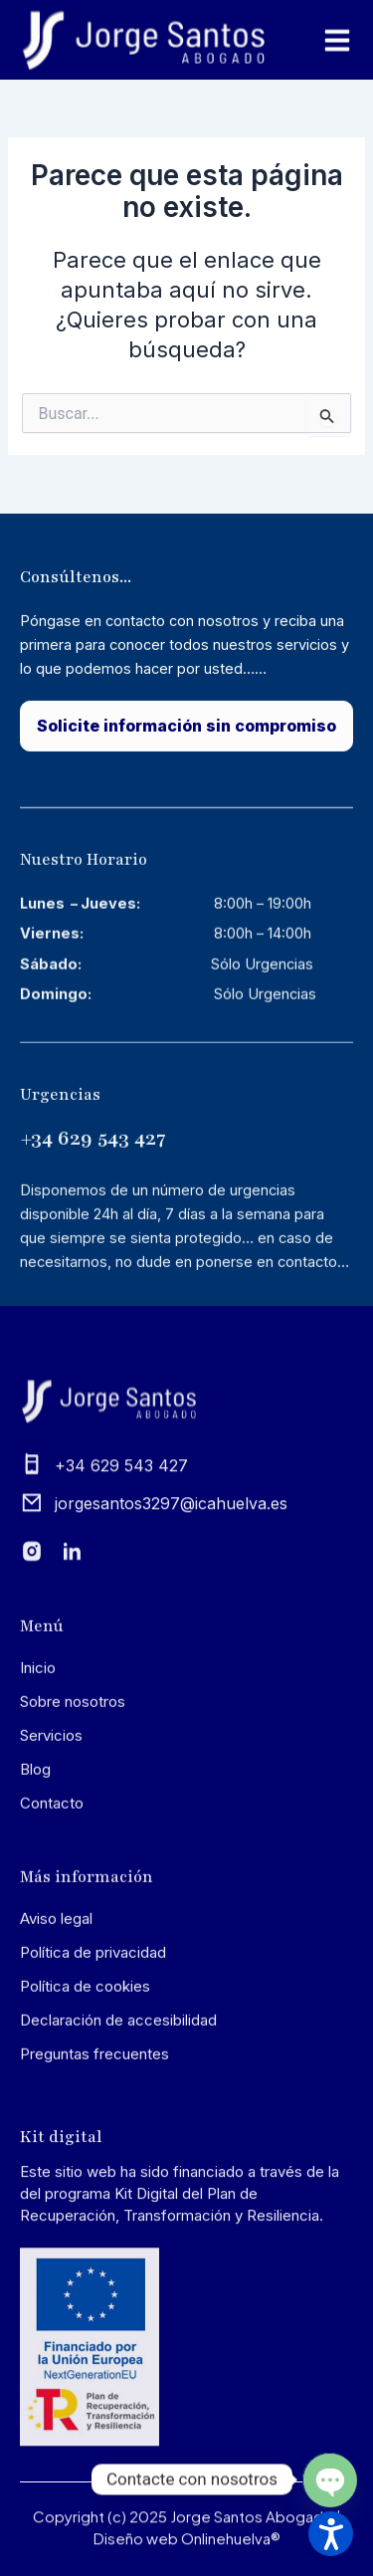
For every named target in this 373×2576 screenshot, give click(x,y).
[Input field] (328, 414)
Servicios (51, 1849)
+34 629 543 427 (93, 1268)
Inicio (38, 1782)
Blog (35, 1883)
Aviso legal (56, 2033)
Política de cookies (85, 2100)
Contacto (52, 1917)
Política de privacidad (93, 2066)
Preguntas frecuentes (94, 2168)
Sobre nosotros (72, 1816)
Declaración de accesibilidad (118, 2134)
